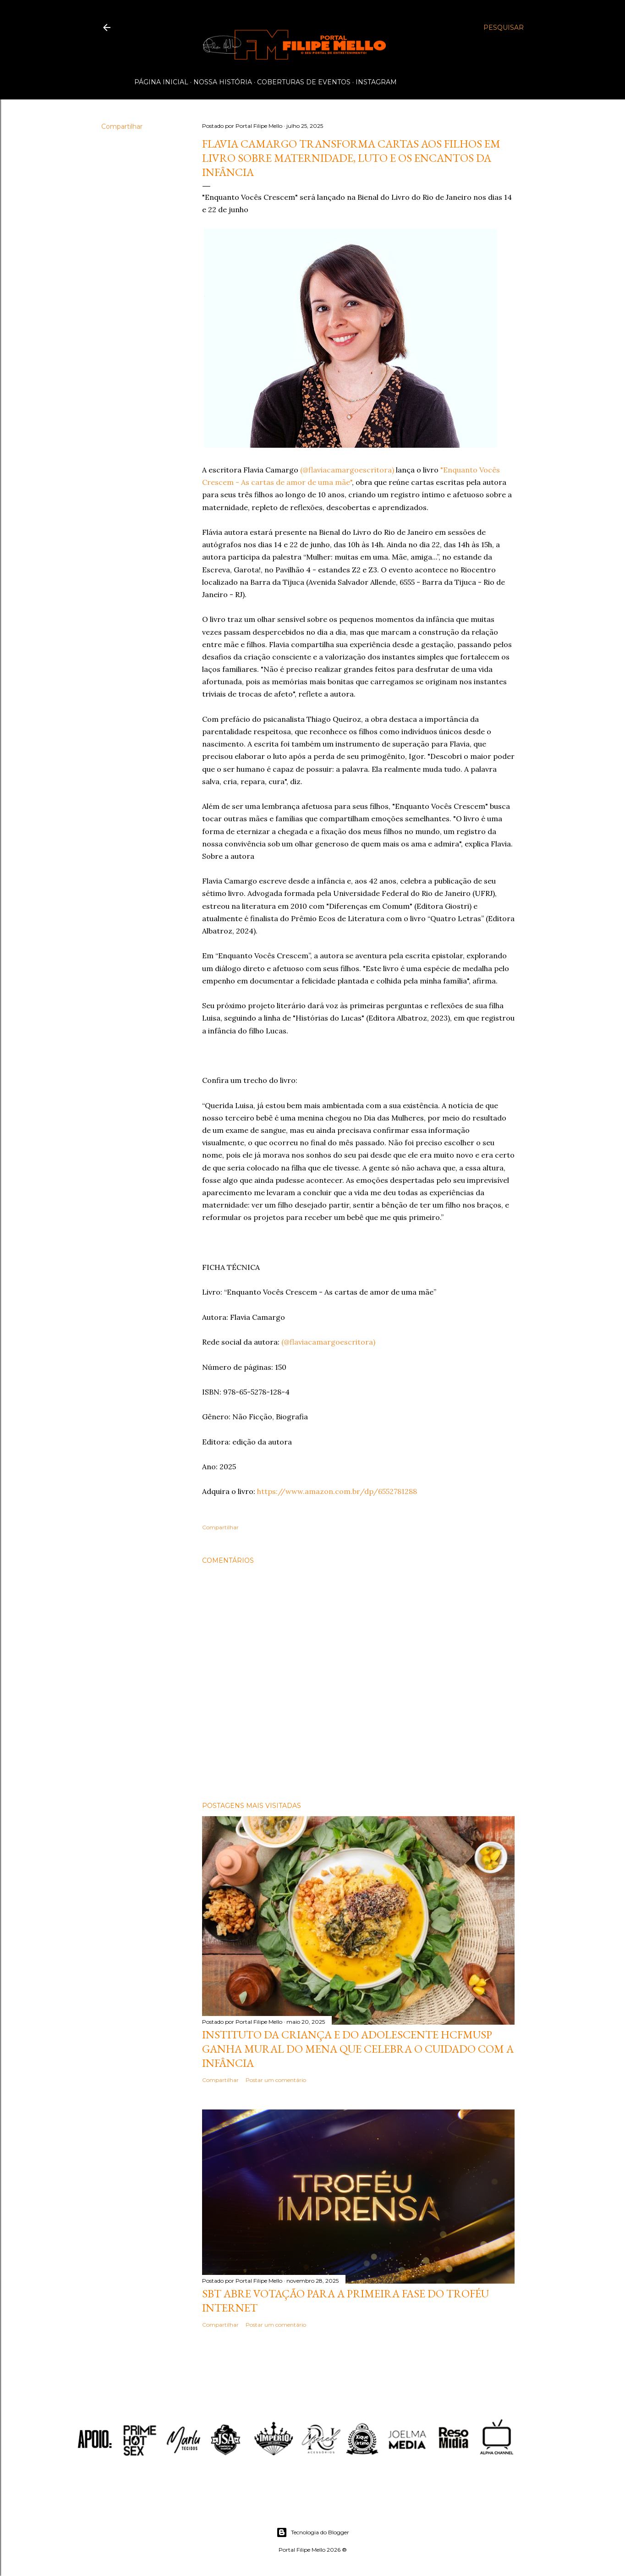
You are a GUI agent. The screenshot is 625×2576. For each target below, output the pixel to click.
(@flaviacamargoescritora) (347, 469)
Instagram (376, 82)
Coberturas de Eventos (304, 82)
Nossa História (222, 82)
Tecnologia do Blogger (312, 2532)
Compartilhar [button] (122, 126)
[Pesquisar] (503, 27)
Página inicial (161, 82)
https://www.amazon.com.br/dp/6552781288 (337, 1491)
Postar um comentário (276, 2079)
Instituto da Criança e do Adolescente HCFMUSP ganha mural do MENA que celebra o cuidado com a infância (358, 2048)
